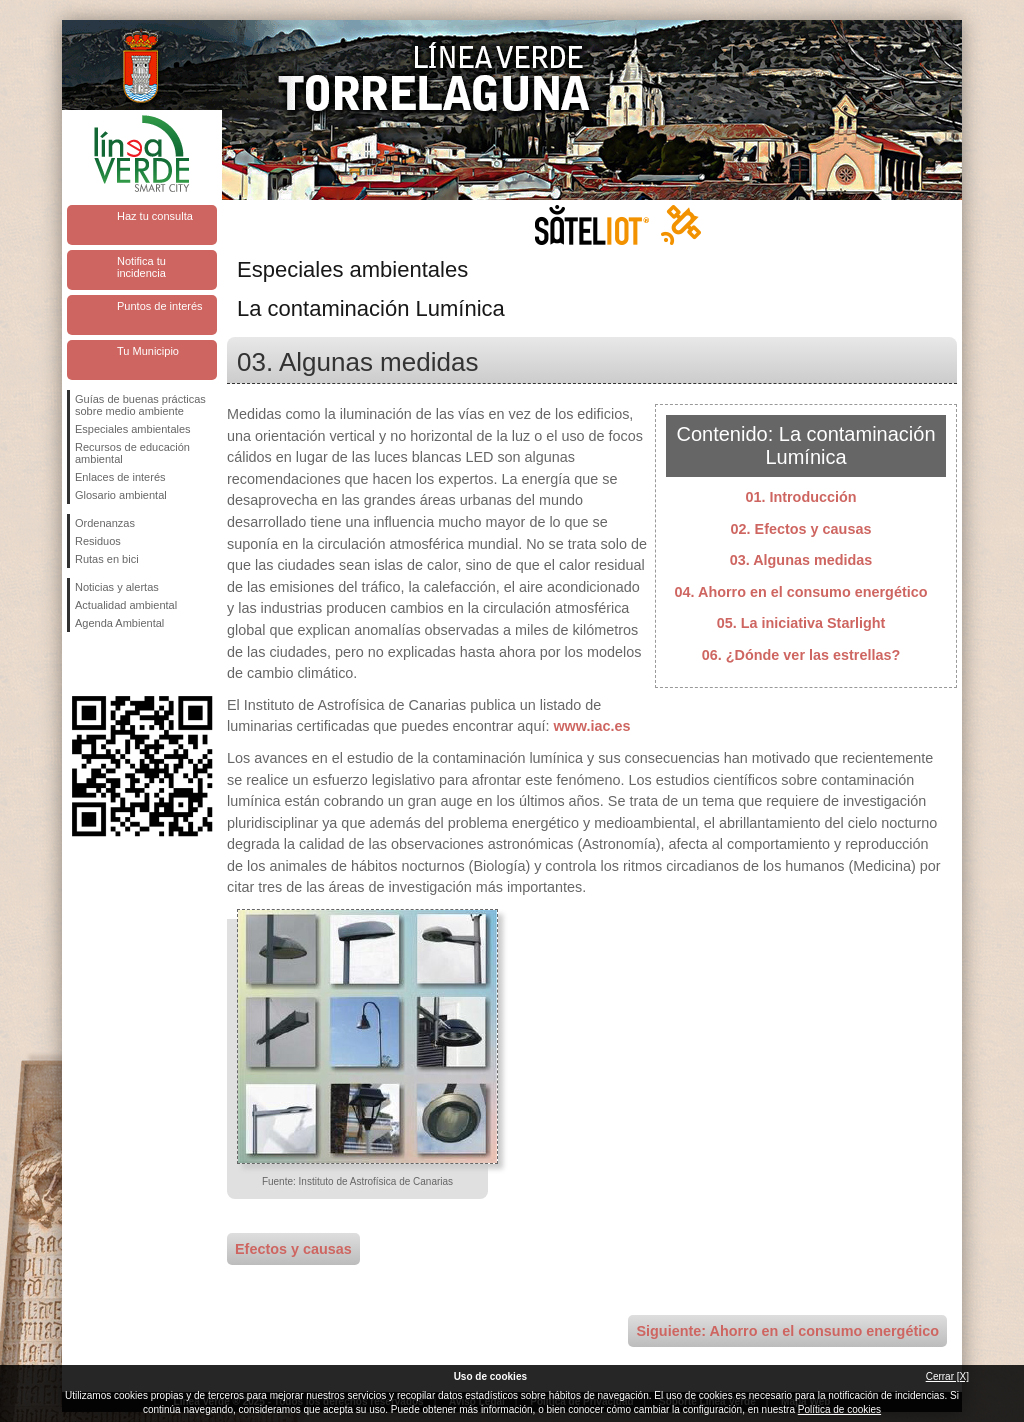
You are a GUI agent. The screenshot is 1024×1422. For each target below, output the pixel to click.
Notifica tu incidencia (141, 267)
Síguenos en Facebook (79, 664)
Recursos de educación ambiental (132, 453)
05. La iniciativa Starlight (801, 623)
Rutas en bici (107, 559)
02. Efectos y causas (801, 529)
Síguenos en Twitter (112, 664)
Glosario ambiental (121, 495)
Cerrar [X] (947, 1376)
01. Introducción (800, 497)
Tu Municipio (148, 351)
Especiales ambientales (133, 429)
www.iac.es (591, 726)
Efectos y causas (293, 1249)
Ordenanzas (105, 523)
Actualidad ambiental (126, 605)
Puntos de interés (160, 306)
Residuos (98, 541)
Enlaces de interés (120, 477)
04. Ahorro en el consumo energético (801, 592)
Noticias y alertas (117, 587)
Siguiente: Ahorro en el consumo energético (787, 1331)
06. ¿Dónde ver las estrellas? (801, 655)
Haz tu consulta (155, 216)
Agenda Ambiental (119, 623)
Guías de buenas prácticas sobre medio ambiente (140, 405)
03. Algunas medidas (801, 560)
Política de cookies (839, 1409)
